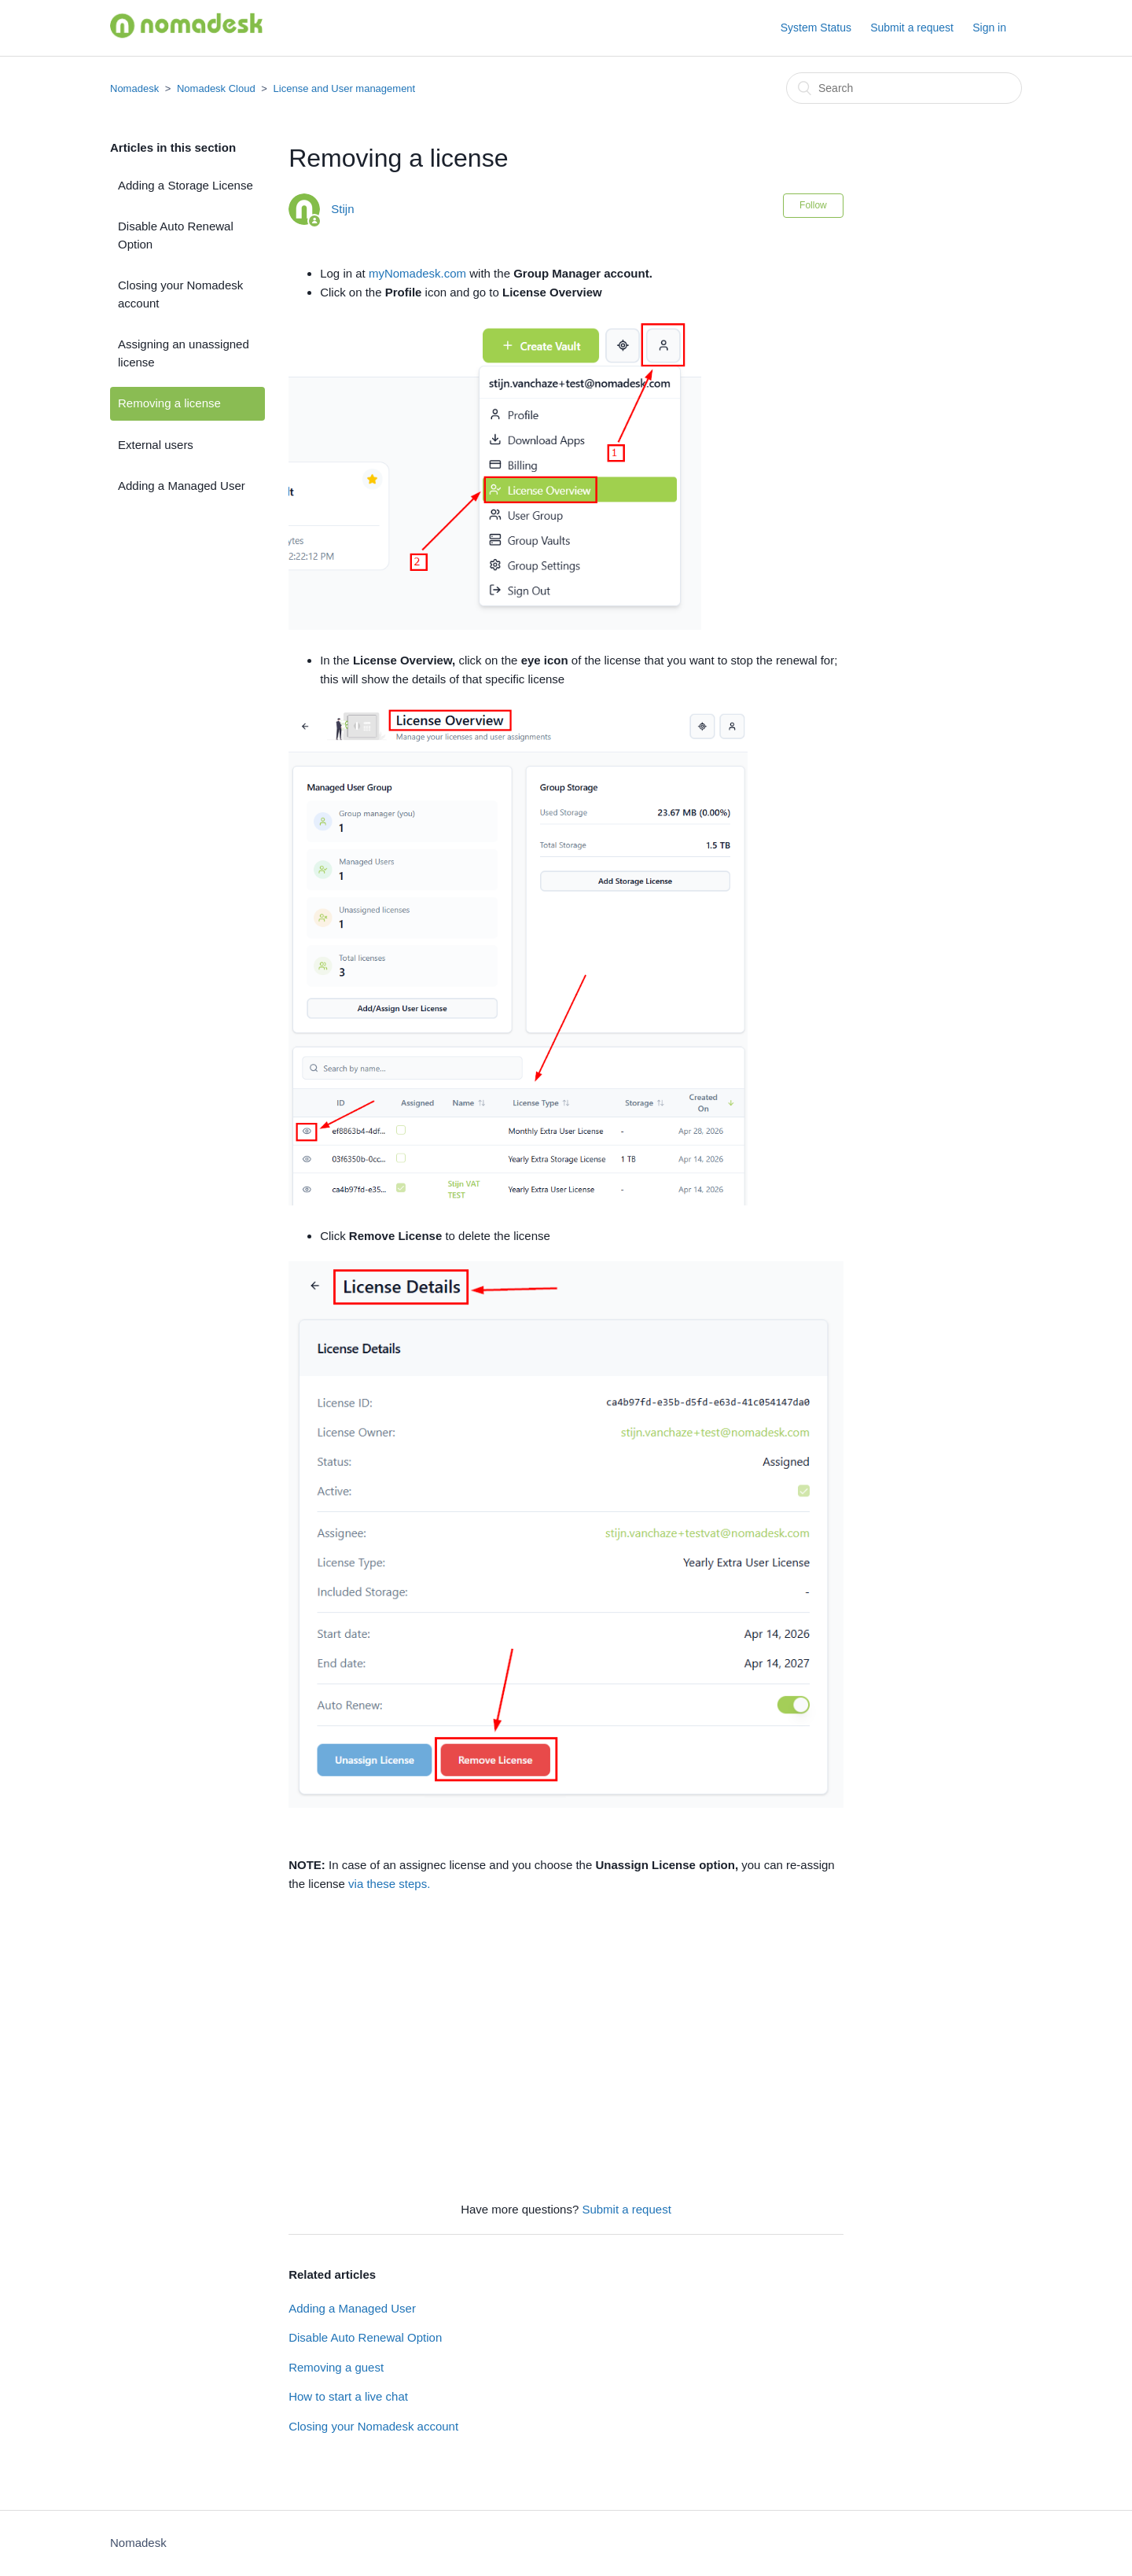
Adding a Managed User (181, 485)
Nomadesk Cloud (216, 88)
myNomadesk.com (417, 273)
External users (155, 444)
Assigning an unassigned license (183, 353)
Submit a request (912, 27)
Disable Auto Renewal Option (175, 235)
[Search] (904, 88)
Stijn (342, 208)
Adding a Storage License (185, 185)
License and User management (345, 88)
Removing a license (169, 403)
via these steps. (389, 1883)
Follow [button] (813, 205)
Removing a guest (336, 2367)
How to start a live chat (348, 2396)
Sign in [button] (989, 27)
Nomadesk (134, 88)
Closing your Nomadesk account (180, 294)
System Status (816, 27)
